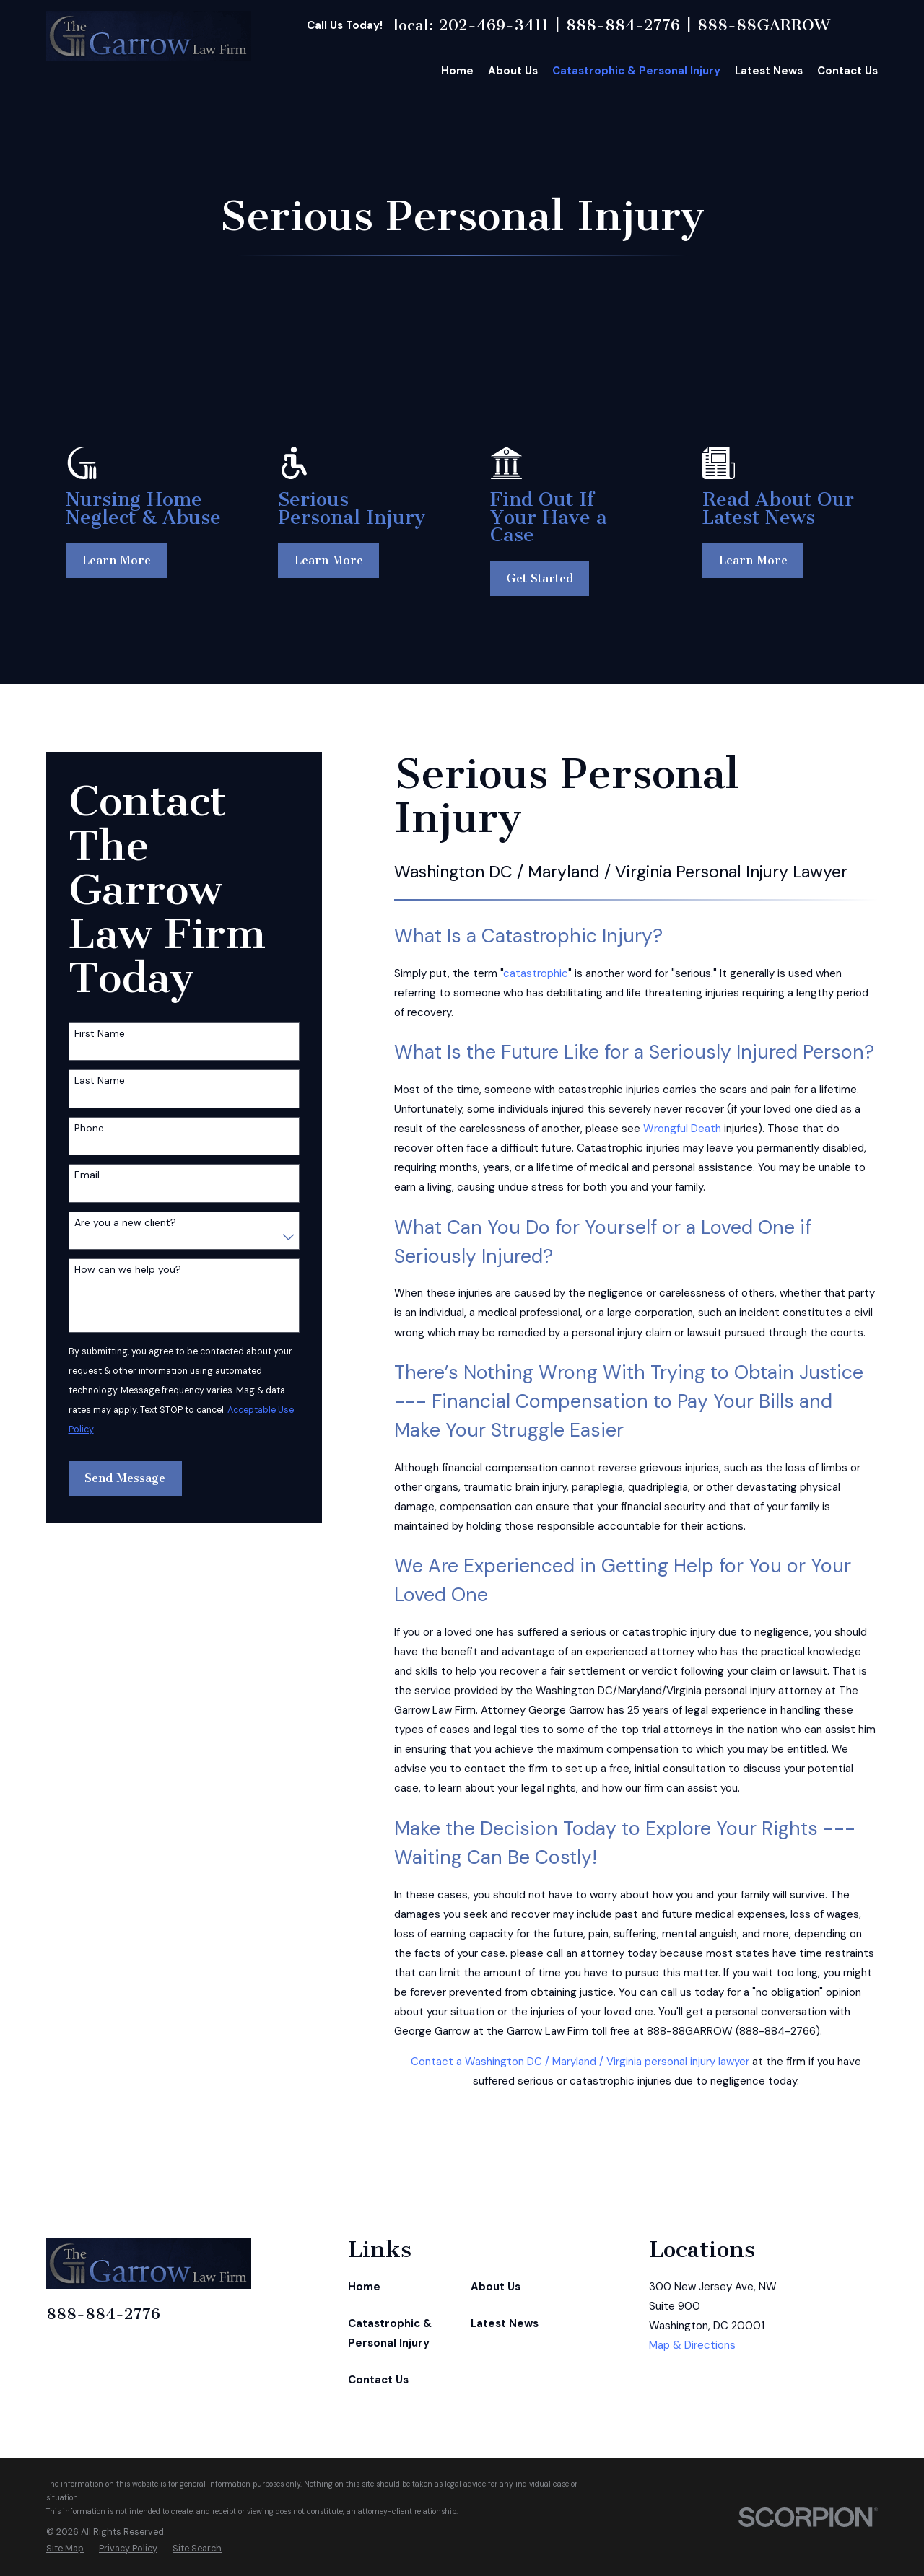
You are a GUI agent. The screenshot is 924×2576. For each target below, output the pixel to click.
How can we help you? (127, 1269)
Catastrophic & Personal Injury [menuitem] (636, 70)
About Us (495, 2286)
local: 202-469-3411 (471, 25)
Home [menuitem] (457, 70)
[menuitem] (65, 2549)
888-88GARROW (763, 25)
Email (87, 1175)
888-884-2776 (623, 25)
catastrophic (535, 973)
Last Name (99, 1080)
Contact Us (378, 2380)
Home (364, 2286)
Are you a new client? (125, 1223)
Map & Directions (692, 2345)
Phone (89, 1128)
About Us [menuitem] (513, 70)
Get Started (543, 578)
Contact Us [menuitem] (847, 70)
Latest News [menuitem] (769, 70)
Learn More (117, 560)
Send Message (124, 1478)
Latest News (505, 2323)
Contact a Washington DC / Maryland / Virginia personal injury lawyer (580, 2061)
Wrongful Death (682, 1128)
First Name (99, 1034)
